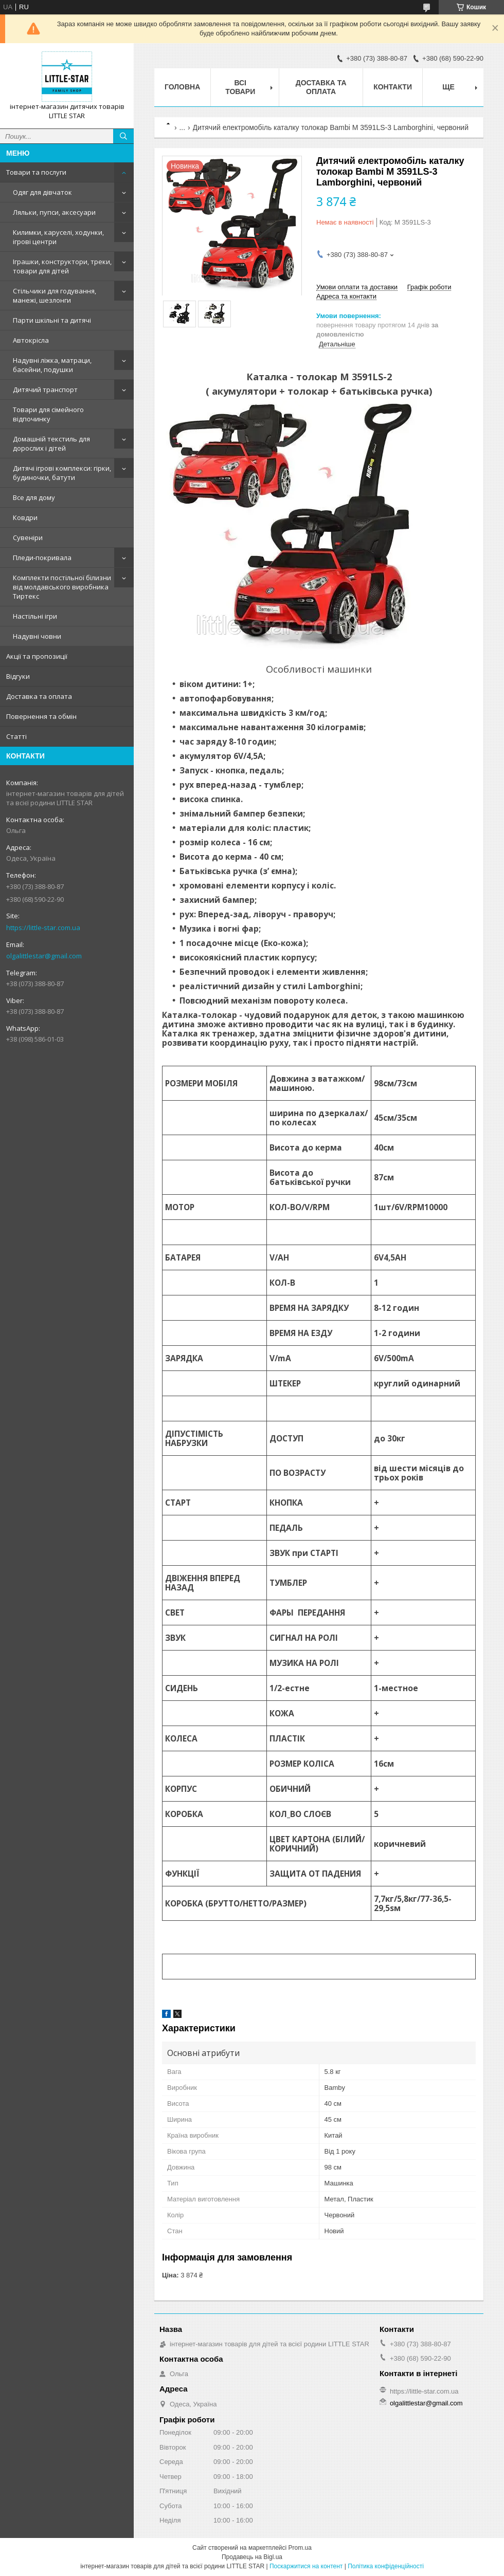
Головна (182, 87)
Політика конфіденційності (386, 2566)
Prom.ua (300, 2547)
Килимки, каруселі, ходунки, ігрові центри (58, 237)
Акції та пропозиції (36, 656)
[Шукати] (123, 136)
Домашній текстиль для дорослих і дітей (51, 443)
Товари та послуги (36, 172)
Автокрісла (31, 340)
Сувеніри (28, 537)
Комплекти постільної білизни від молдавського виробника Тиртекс (62, 587)
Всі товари (240, 87)
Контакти (392, 87)
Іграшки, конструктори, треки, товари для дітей (62, 266)
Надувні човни (37, 636)
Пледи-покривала (42, 557)
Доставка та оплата (39, 696)
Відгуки (18, 676)
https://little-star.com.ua (43, 927)
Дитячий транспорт (45, 389)
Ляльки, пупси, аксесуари (54, 212)
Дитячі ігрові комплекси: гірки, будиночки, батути (62, 473)
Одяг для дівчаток (42, 192)
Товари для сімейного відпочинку (48, 414)
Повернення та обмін (41, 716)
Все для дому (34, 497)
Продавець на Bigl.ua (252, 2557)
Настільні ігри (35, 616)
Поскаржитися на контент (306, 2566)
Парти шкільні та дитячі (52, 320)
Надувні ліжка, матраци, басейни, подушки (52, 365)
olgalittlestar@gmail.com (44, 955)
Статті (16, 736)
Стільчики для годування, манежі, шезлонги (54, 295)
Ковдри (25, 517)
